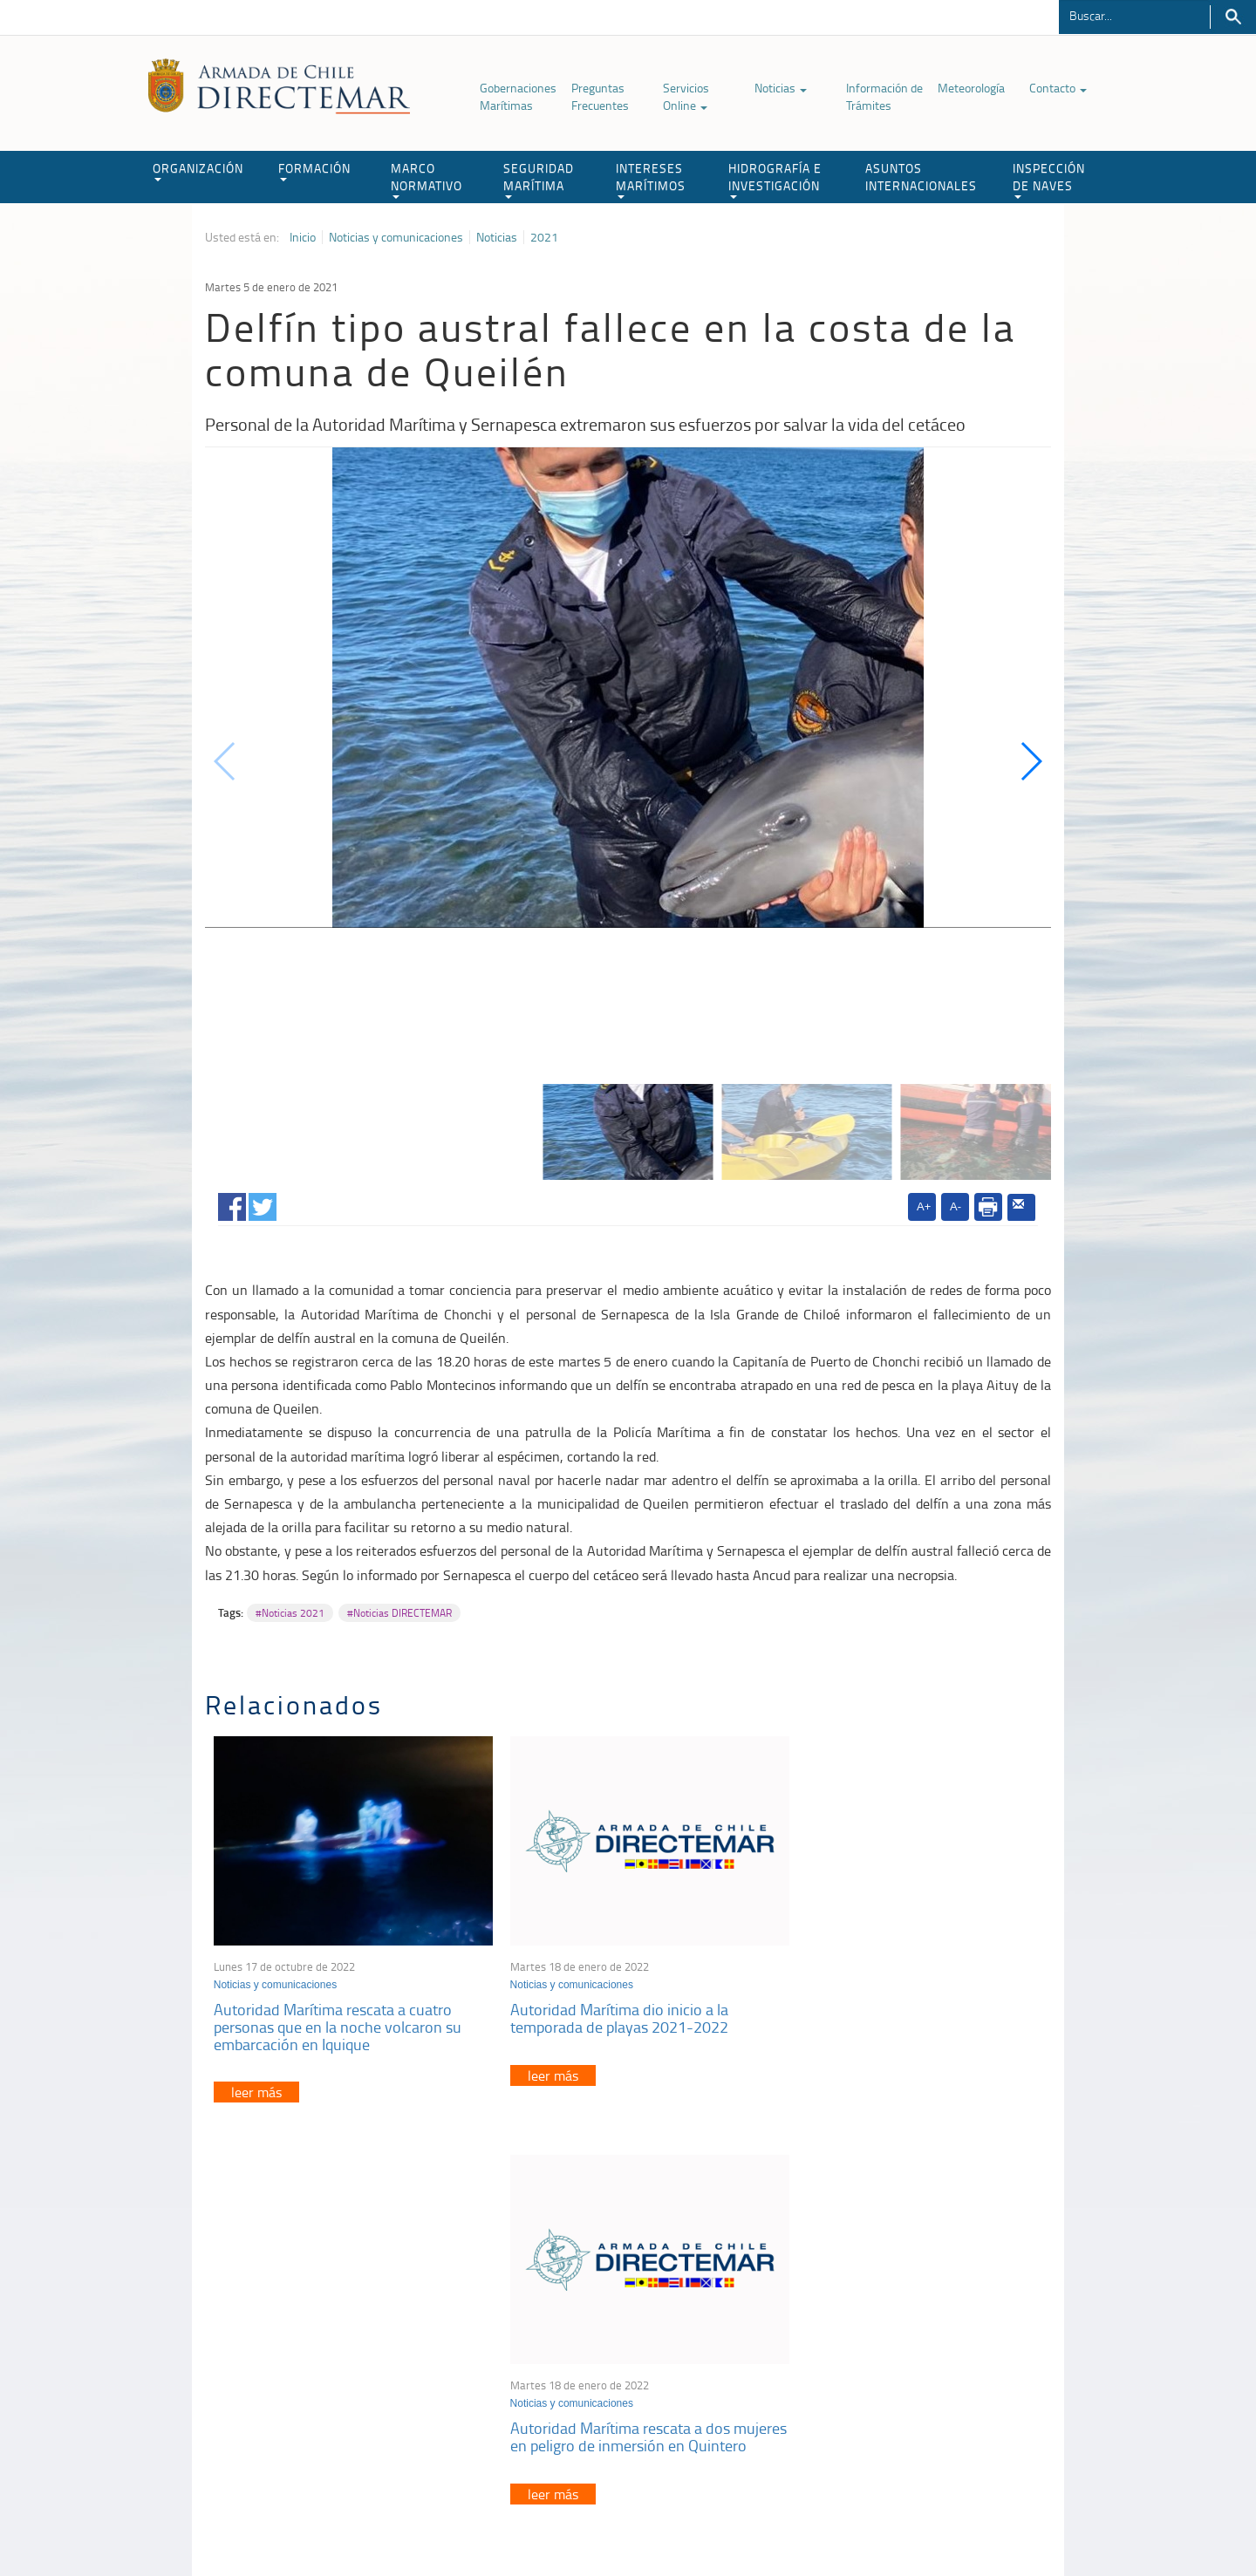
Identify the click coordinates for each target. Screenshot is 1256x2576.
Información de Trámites (884, 96)
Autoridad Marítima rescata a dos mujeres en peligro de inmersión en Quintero (893, 2015)
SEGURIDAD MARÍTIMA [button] (538, 179)
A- (955, 1206)
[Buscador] (1134, 15)
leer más (256, 2080)
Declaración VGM (920, 2369)
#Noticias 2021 (290, 1612)
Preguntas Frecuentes (600, 96)
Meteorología (971, 87)
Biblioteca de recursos (436, 2522)
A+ (924, 1206)
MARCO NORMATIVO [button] (426, 179)
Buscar (1233, 17)
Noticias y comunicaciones (396, 237)
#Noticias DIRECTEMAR (399, 1612)
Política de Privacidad (318, 2522)
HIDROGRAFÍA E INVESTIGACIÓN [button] (775, 179)
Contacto (1058, 87)
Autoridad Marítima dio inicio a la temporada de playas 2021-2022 (604, 2006)
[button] (1030, 761)
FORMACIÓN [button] (314, 170)
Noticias (780, 87)
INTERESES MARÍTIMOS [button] (651, 179)
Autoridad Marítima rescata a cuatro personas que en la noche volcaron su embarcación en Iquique (337, 2015)
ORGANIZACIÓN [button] (198, 170)
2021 (544, 237)
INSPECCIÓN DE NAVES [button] (1049, 179)
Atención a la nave (923, 2326)
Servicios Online (686, 96)
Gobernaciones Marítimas (518, 96)
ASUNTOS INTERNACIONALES (921, 177)
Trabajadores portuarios (937, 2348)
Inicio (303, 237)
